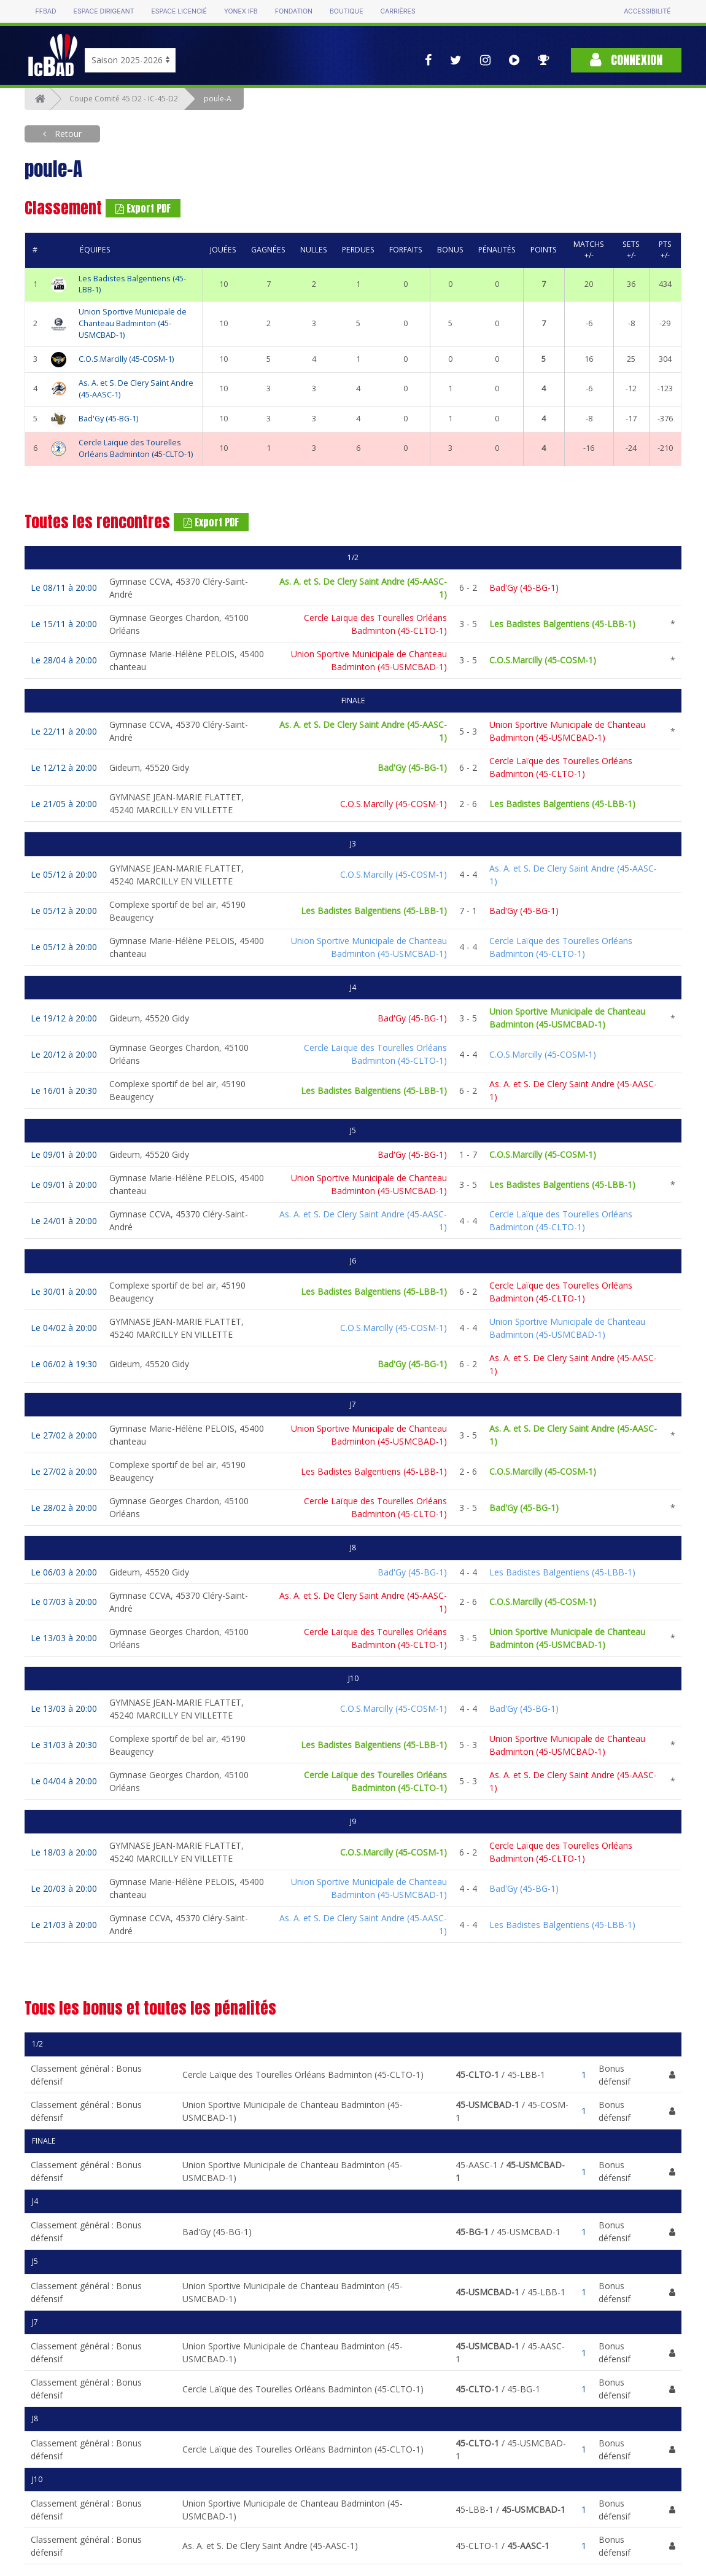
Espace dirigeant (104, 11)
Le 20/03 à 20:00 (64, 1888)
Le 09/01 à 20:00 (64, 1154)
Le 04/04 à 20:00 (64, 1781)
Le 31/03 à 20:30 (64, 1745)
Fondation (293, 11)
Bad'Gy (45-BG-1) (108, 418)
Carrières (397, 11)
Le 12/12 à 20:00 (64, 767)
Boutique (346, 11)
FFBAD (46, 11)
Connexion (626, 59)
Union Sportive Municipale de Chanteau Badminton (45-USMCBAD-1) (133, 323)
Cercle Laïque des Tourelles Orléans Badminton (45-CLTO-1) (136, 448)
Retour (67, 133)
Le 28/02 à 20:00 (64, 1507)
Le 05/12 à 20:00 (64, 874)
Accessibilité (647, 11)
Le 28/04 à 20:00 (64, 660)
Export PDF (143, 208)
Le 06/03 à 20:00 (64, 1572)
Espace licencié (178, 11)
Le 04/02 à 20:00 (64, 1327)
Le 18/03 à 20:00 (64, 1852)
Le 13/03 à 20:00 (64, 1638)
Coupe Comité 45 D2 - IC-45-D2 (123, 98)
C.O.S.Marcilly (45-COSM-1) (126, 359)
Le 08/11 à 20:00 (64, 587)
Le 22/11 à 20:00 (64, 731)
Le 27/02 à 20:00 (64, 1435)
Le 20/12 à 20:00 (64, 1054)
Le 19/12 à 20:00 (64, 1018)
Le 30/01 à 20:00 (64, 1291)
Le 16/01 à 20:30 (64, 1090)
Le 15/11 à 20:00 (64, 624)
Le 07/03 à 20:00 (64, 1601)
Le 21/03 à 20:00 (64, 1924)
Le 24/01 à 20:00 (64, 1221)
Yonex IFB (241, 11)
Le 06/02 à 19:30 (64, 1364)
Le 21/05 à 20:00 (64, 804)
